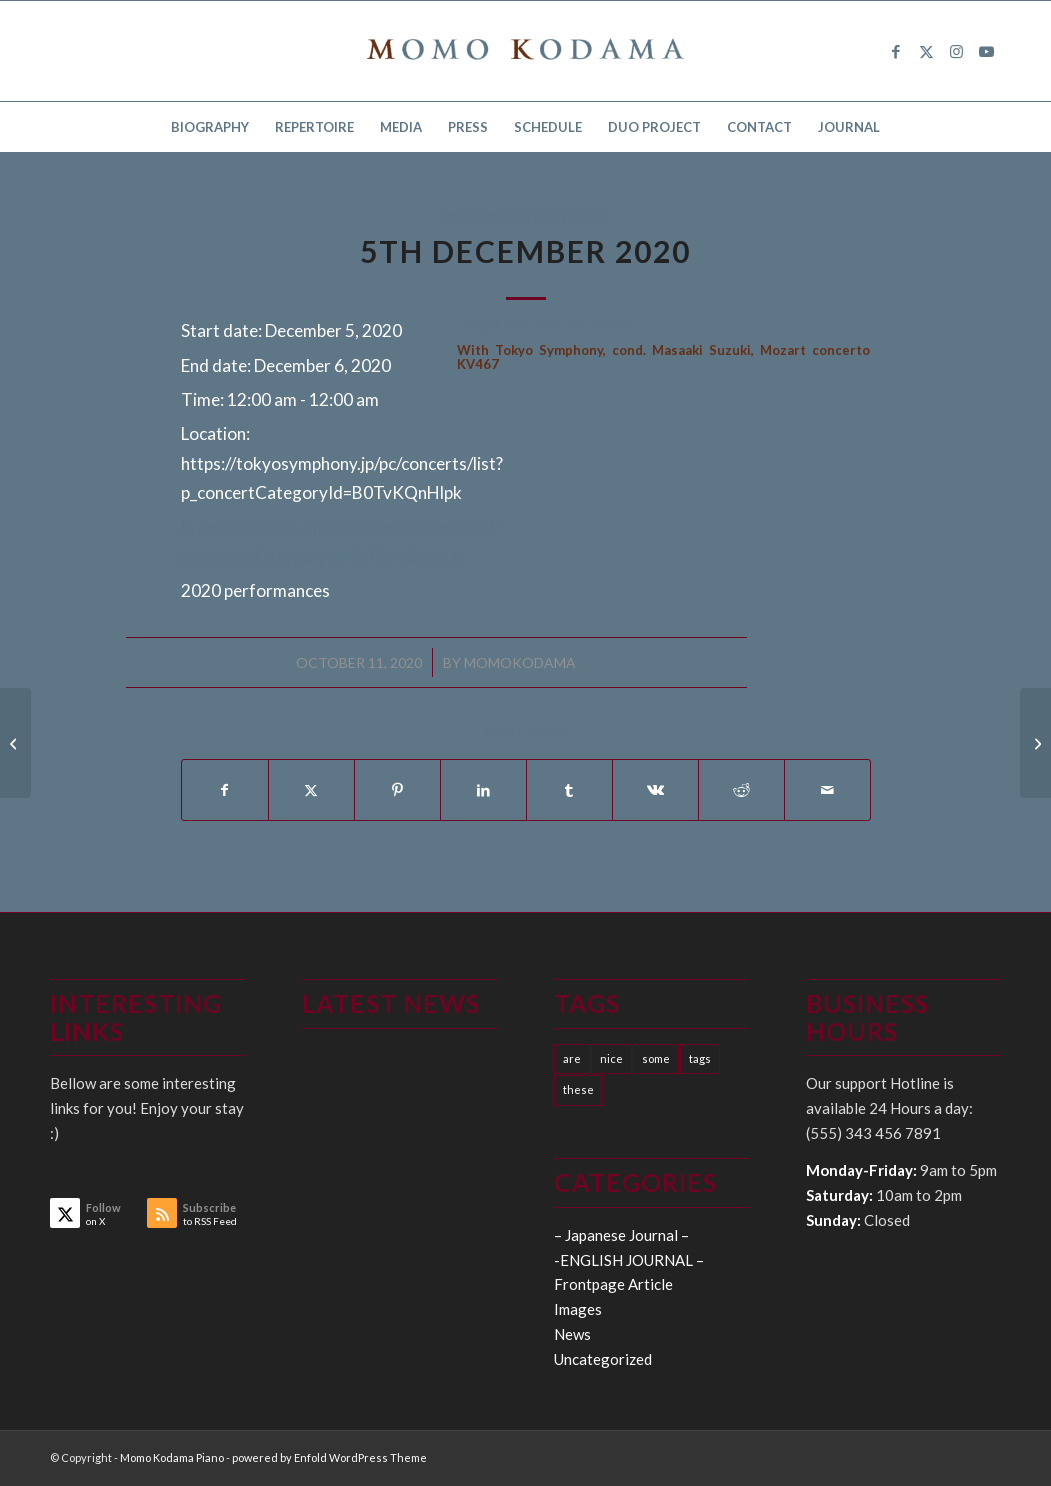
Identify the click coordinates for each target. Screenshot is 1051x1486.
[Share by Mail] (827, 790)
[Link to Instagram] (956, 51)
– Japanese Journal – (621, 1235)
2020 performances (525, 217)
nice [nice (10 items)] (611, 1058)
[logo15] (526, 51)
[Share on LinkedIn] (483, 790)
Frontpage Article (613, 1284)
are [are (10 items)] (572, 1058)
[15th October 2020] (15, 743)
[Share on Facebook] (225, 790)
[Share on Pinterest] (397, 790)
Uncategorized (603, 1359)
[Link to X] (926, 51)
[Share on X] (311, 790)
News (572, 1334)
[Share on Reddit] (741, 790)
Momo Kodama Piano (172, 1457)
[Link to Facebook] (896, 51)
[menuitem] (210, 127)
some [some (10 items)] (656, 1058)
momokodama (520, 662)
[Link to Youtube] (986, 51)
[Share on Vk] (655, 790)
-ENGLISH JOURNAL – (629, 1260)
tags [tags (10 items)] (700, 1058)
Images (578, 1309)
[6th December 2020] (1035, 743)
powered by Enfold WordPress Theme (329, 1457)
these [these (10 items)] (578, 1089)
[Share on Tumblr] (569, 790)
